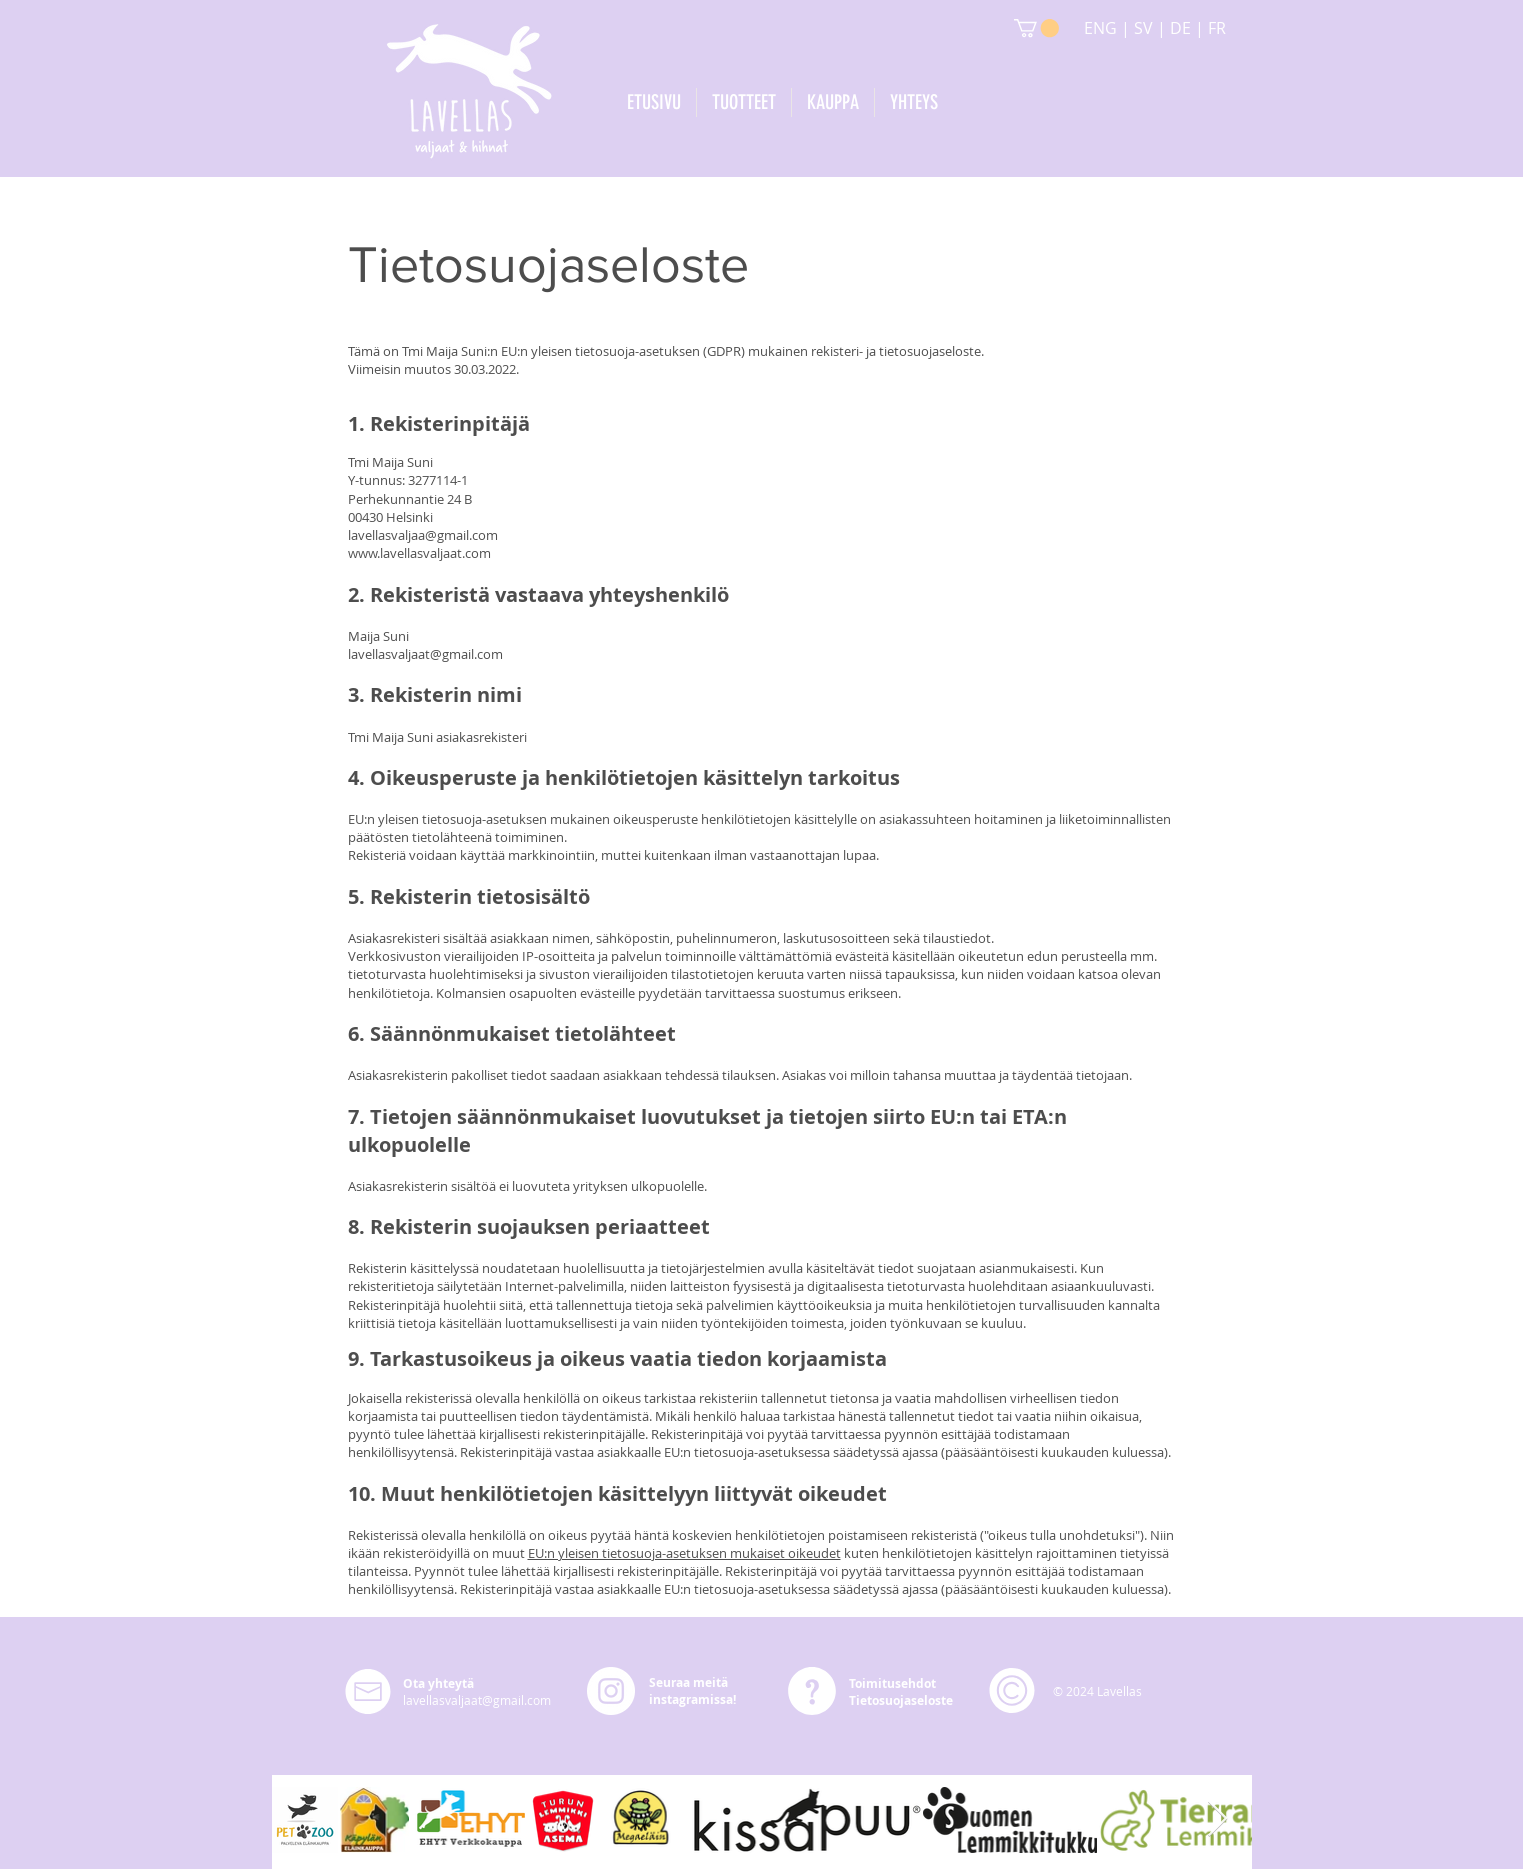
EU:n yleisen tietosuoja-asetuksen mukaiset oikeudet (684, 1553)
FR (1217, 28)
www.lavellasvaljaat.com (419, 553)
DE (1180, 28)
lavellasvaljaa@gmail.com (423, 535)
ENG (1102, 28)
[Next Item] (1217, 1819)
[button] (1036, 28)
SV (1143, 28)
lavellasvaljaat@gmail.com (425, 654)
